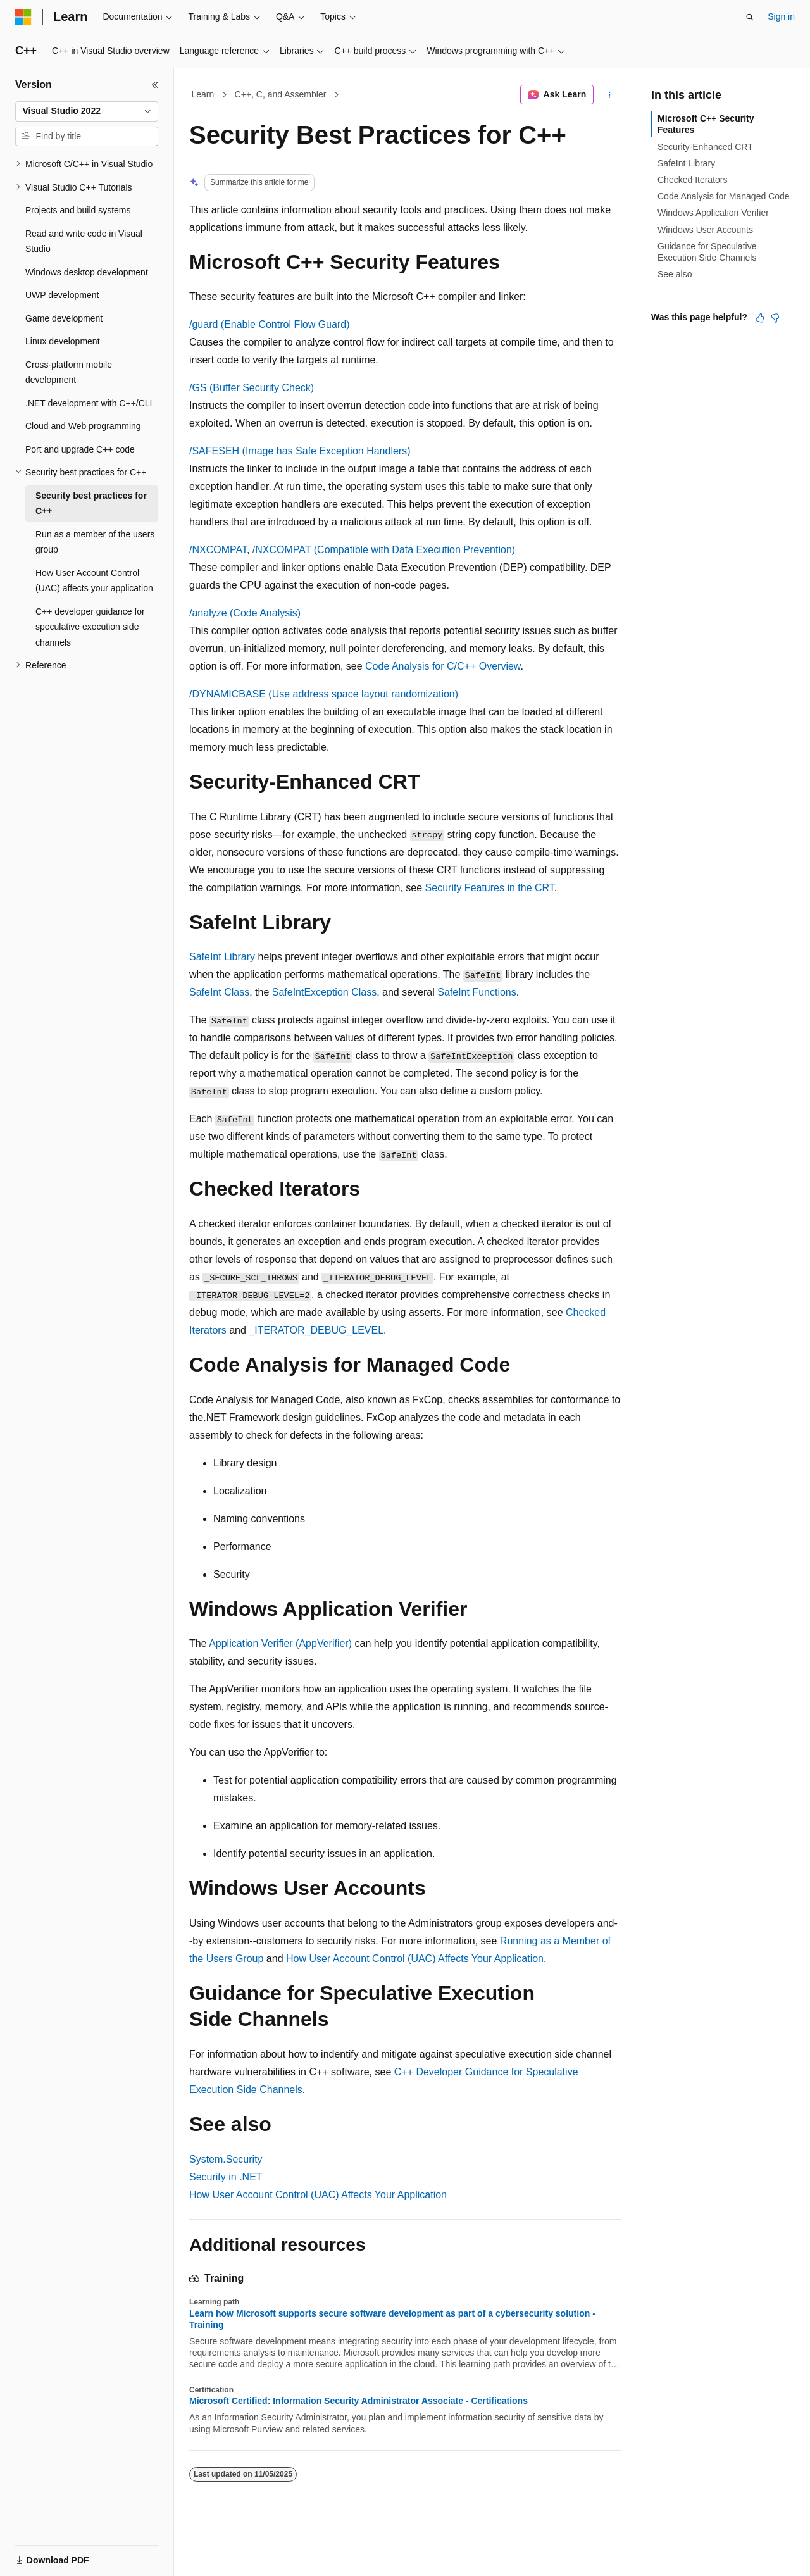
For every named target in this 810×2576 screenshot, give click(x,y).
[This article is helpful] (760, 317)
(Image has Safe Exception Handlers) (300, 451)
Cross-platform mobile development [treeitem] (68, 372)
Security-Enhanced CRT (705, 147)
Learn (203, 94)
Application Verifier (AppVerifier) (280, 1643)
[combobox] (86, 111)
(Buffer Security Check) (251, 387)
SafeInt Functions (476, 992)
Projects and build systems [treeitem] (78, 210)
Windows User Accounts (705, 230)
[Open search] (750, 17)
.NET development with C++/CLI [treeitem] (89, 403)
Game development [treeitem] (64, 318)
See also (674, 274)
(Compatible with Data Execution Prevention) (383, 549)
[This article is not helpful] (775, 317)
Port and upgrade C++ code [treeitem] (80, 449)
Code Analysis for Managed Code (723, 196)
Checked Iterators (692, 180)
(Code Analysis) (245, 613)
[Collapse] (155, 84)
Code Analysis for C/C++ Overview (442, 666)
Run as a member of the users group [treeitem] (94, 542)
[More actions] (610, 95)
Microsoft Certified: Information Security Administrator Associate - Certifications (358, 2401)
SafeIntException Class (324, 992)
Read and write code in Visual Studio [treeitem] (83, 241)
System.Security (226, 2159)
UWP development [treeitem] (62, 295)
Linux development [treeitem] (62, 341)
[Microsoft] (23, 17)
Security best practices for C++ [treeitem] (91, 503)
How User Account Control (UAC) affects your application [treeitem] (94, 581)
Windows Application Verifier (713, 213)
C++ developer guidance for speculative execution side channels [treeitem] (90, 626)
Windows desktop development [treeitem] (86, 272)
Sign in (781, 16)
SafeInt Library (222, 956)
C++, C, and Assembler (281, 94)
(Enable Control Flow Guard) (269, 324)
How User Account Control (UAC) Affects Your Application (415, 1958)
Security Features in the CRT (489, 887)
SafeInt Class (219, 992)
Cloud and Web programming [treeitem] (83, 426)
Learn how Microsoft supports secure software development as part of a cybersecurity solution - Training (392, 2319)
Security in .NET (226, 2177)
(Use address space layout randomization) (323, 694)
